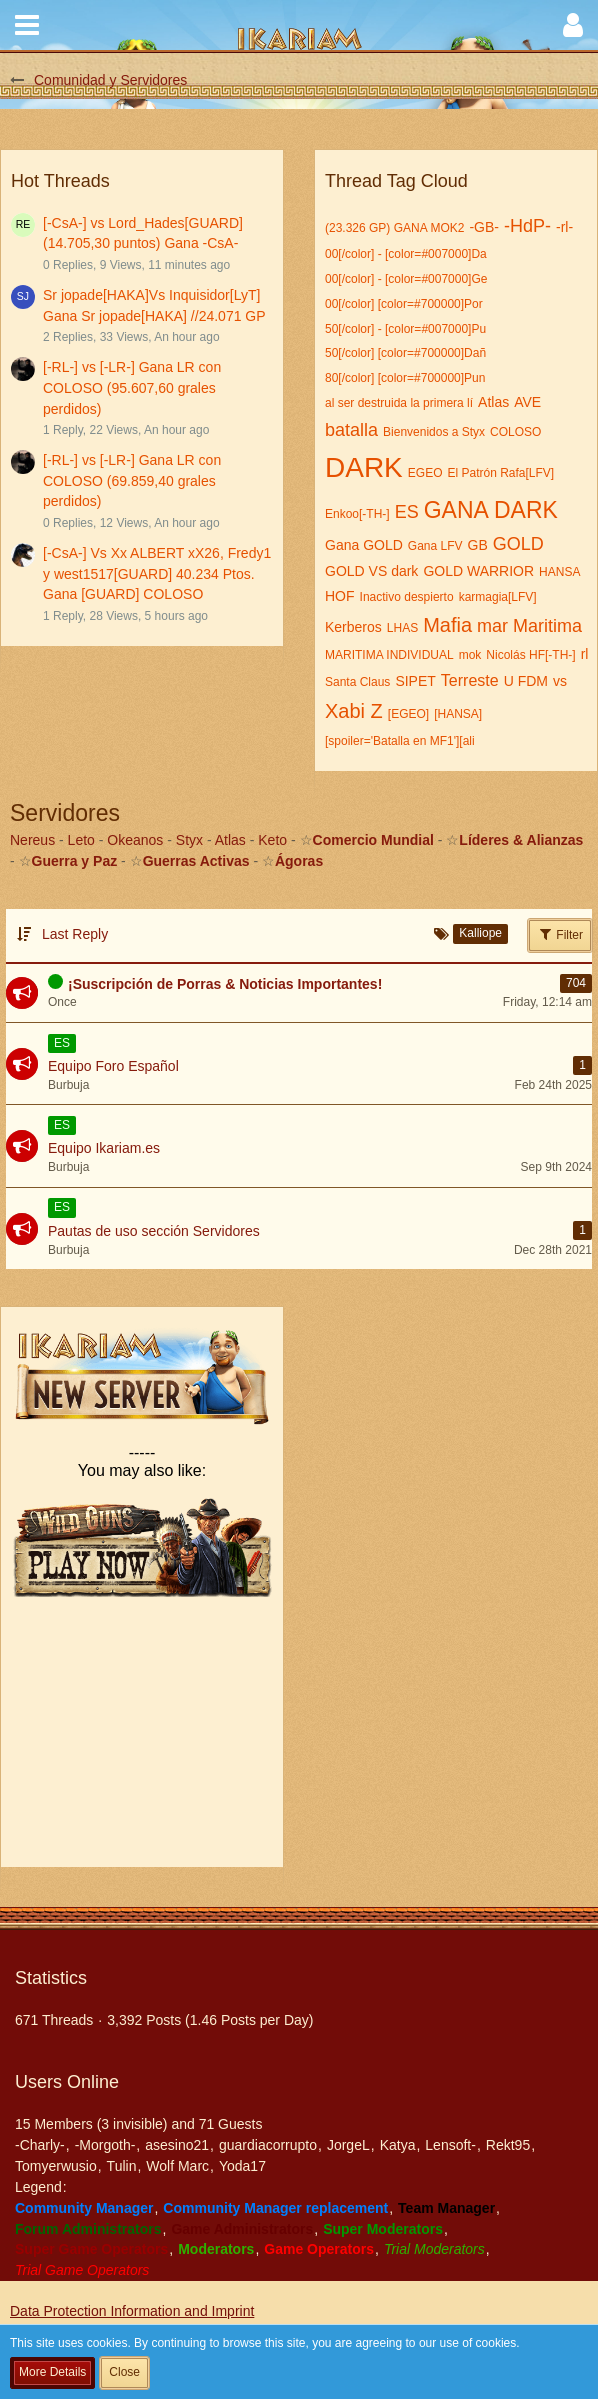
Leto (81, 840)
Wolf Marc (177, 2166)
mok (470, 655)
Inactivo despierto (407, 597)
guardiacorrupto (268, 2145)
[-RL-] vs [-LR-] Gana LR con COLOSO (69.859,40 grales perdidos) (132, 480)
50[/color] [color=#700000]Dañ (405, 353)
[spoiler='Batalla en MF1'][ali (400, 741)
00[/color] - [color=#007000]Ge (406, 279)
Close (124, 2372)
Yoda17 (242, 2166)
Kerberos (353, 627)
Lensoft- (450, 2145)
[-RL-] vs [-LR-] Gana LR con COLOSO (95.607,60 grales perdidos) (132, 387)
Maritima (547, 626)
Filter (560, 934)
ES (407, 512)
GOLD (518, 544)
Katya (398, 2145)
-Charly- (40, 2145)
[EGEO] (408, 714)
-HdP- (527, 226)
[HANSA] (458, 714)
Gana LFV (435, 546)
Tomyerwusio (56, 2166)
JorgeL (348, 2145)
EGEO (425, 473)
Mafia (447, 625)
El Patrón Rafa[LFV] (500, 473)
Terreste (470, 680)
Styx (189, 840)
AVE (527, 402)
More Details (52, 2372)
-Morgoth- (105, 2145)
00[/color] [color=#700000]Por (404, 304)
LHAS (402, 628)
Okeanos (135, 840)
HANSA (559, 572)
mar (492, 626)
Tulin (122, 2166)
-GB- (484, 227)
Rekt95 (508, 2145)
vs (560, 681)
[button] (27, 25)
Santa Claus (357, 682)
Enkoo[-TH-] (357, 514)
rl (585, 654)
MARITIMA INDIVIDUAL (389, 655)
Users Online (67, 2082)
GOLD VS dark (371, 571)
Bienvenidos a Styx (434, 432)
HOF (340, 596)
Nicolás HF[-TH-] (530, 655)
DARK (364, 467)
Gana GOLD (364, 545)
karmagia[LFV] (498, 597)
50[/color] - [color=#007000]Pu (405, 329)
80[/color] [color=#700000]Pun (405, 378)
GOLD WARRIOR (478, 571)
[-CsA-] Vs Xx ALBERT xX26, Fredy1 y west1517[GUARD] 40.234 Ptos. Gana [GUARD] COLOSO (157, 573)
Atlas (493, 402)
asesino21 (177, 2145)
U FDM (526, 681)
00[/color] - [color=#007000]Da (406, 254)
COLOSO (515, 432)
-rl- (564, 227)
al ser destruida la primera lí (399, 403)
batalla (351, 430)
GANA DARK (491, 510)
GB (478, 545)
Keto (272, 840)
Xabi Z (354, 711)
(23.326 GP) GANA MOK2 (394, 228)
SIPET (415, 681)
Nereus (32, 840)
